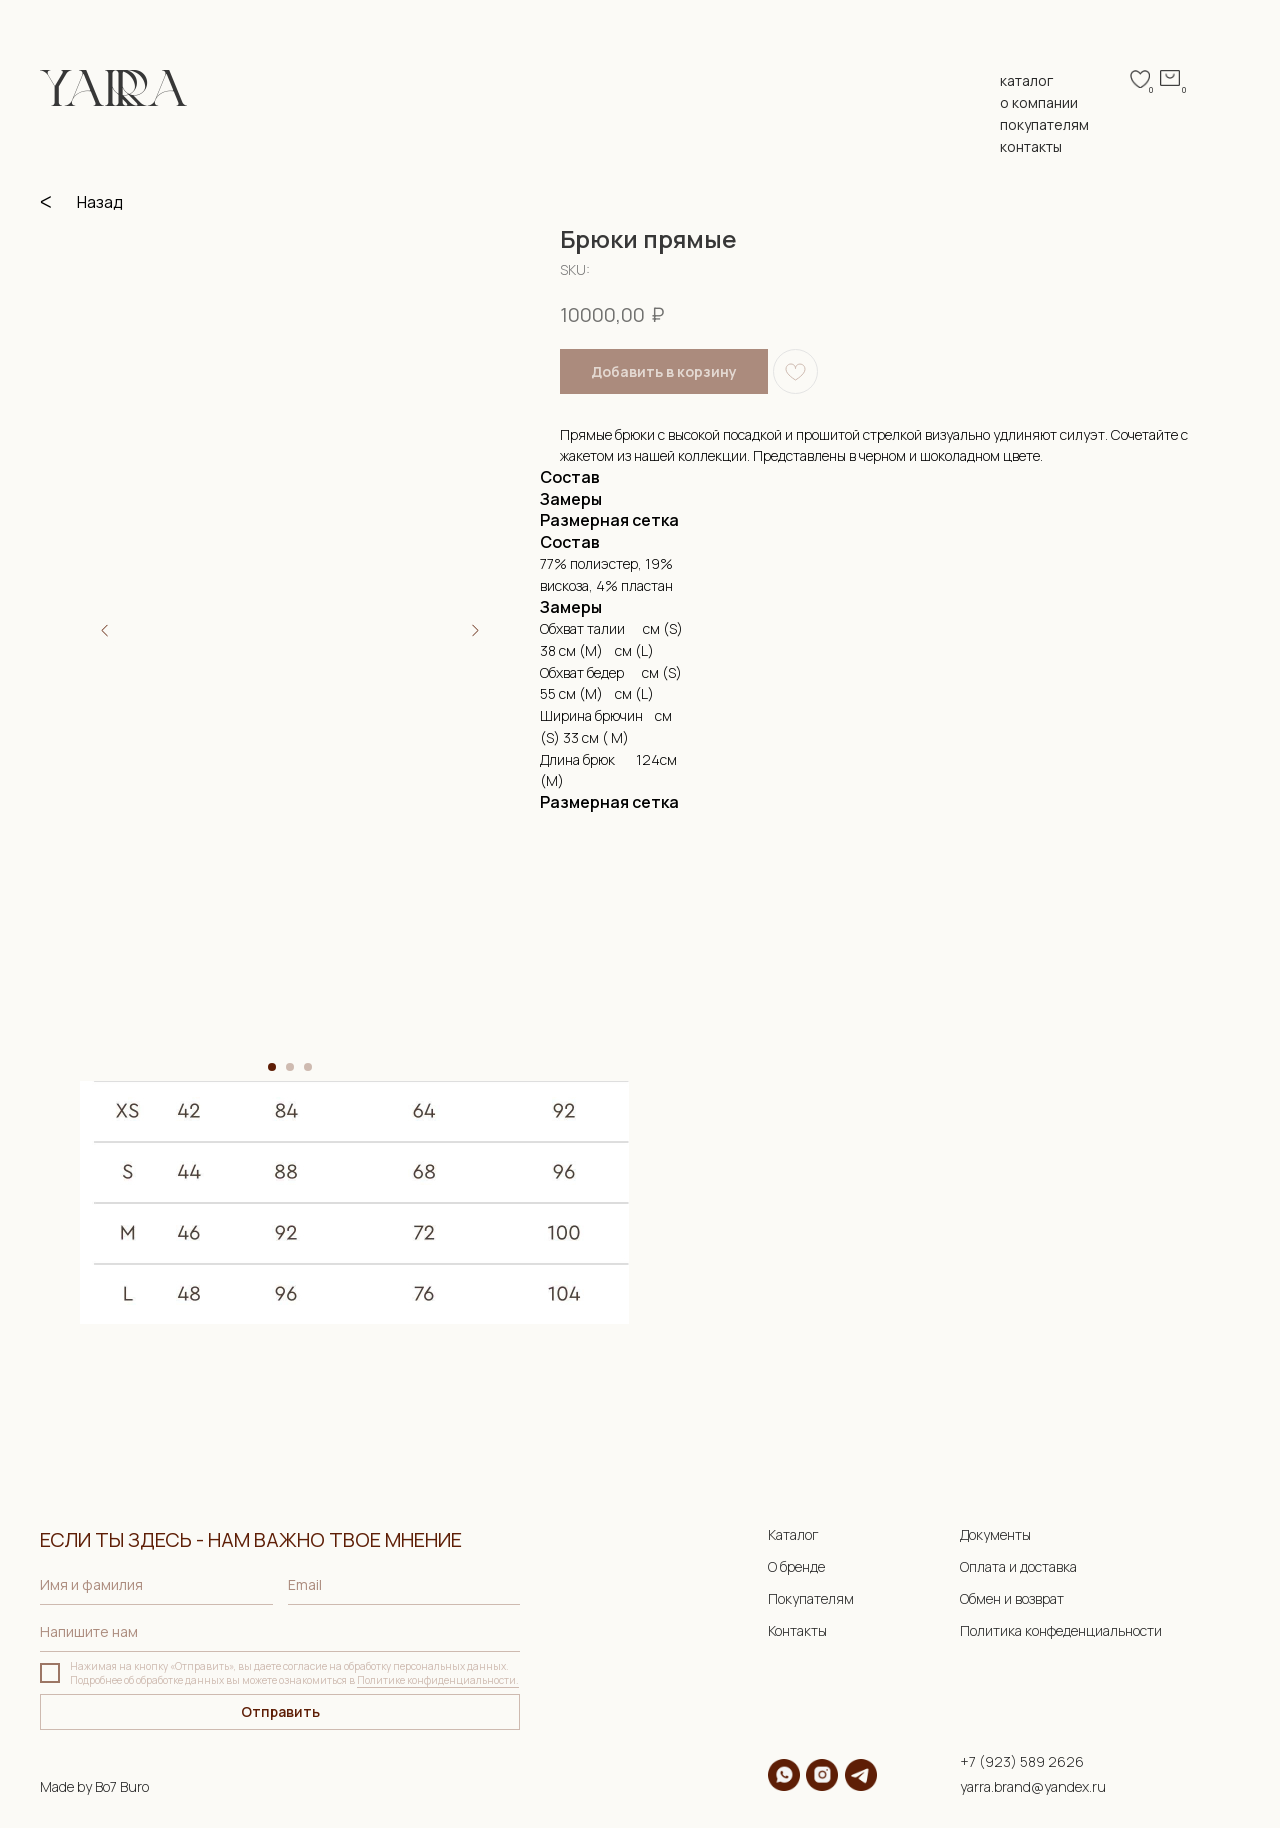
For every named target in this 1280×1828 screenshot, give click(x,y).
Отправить (280, 1711)
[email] (404, 1585)
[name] (156, 1585)
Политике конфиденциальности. (438, 1680)
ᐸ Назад (81, 202)
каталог (1026, 80)
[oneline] (280, 1632)
